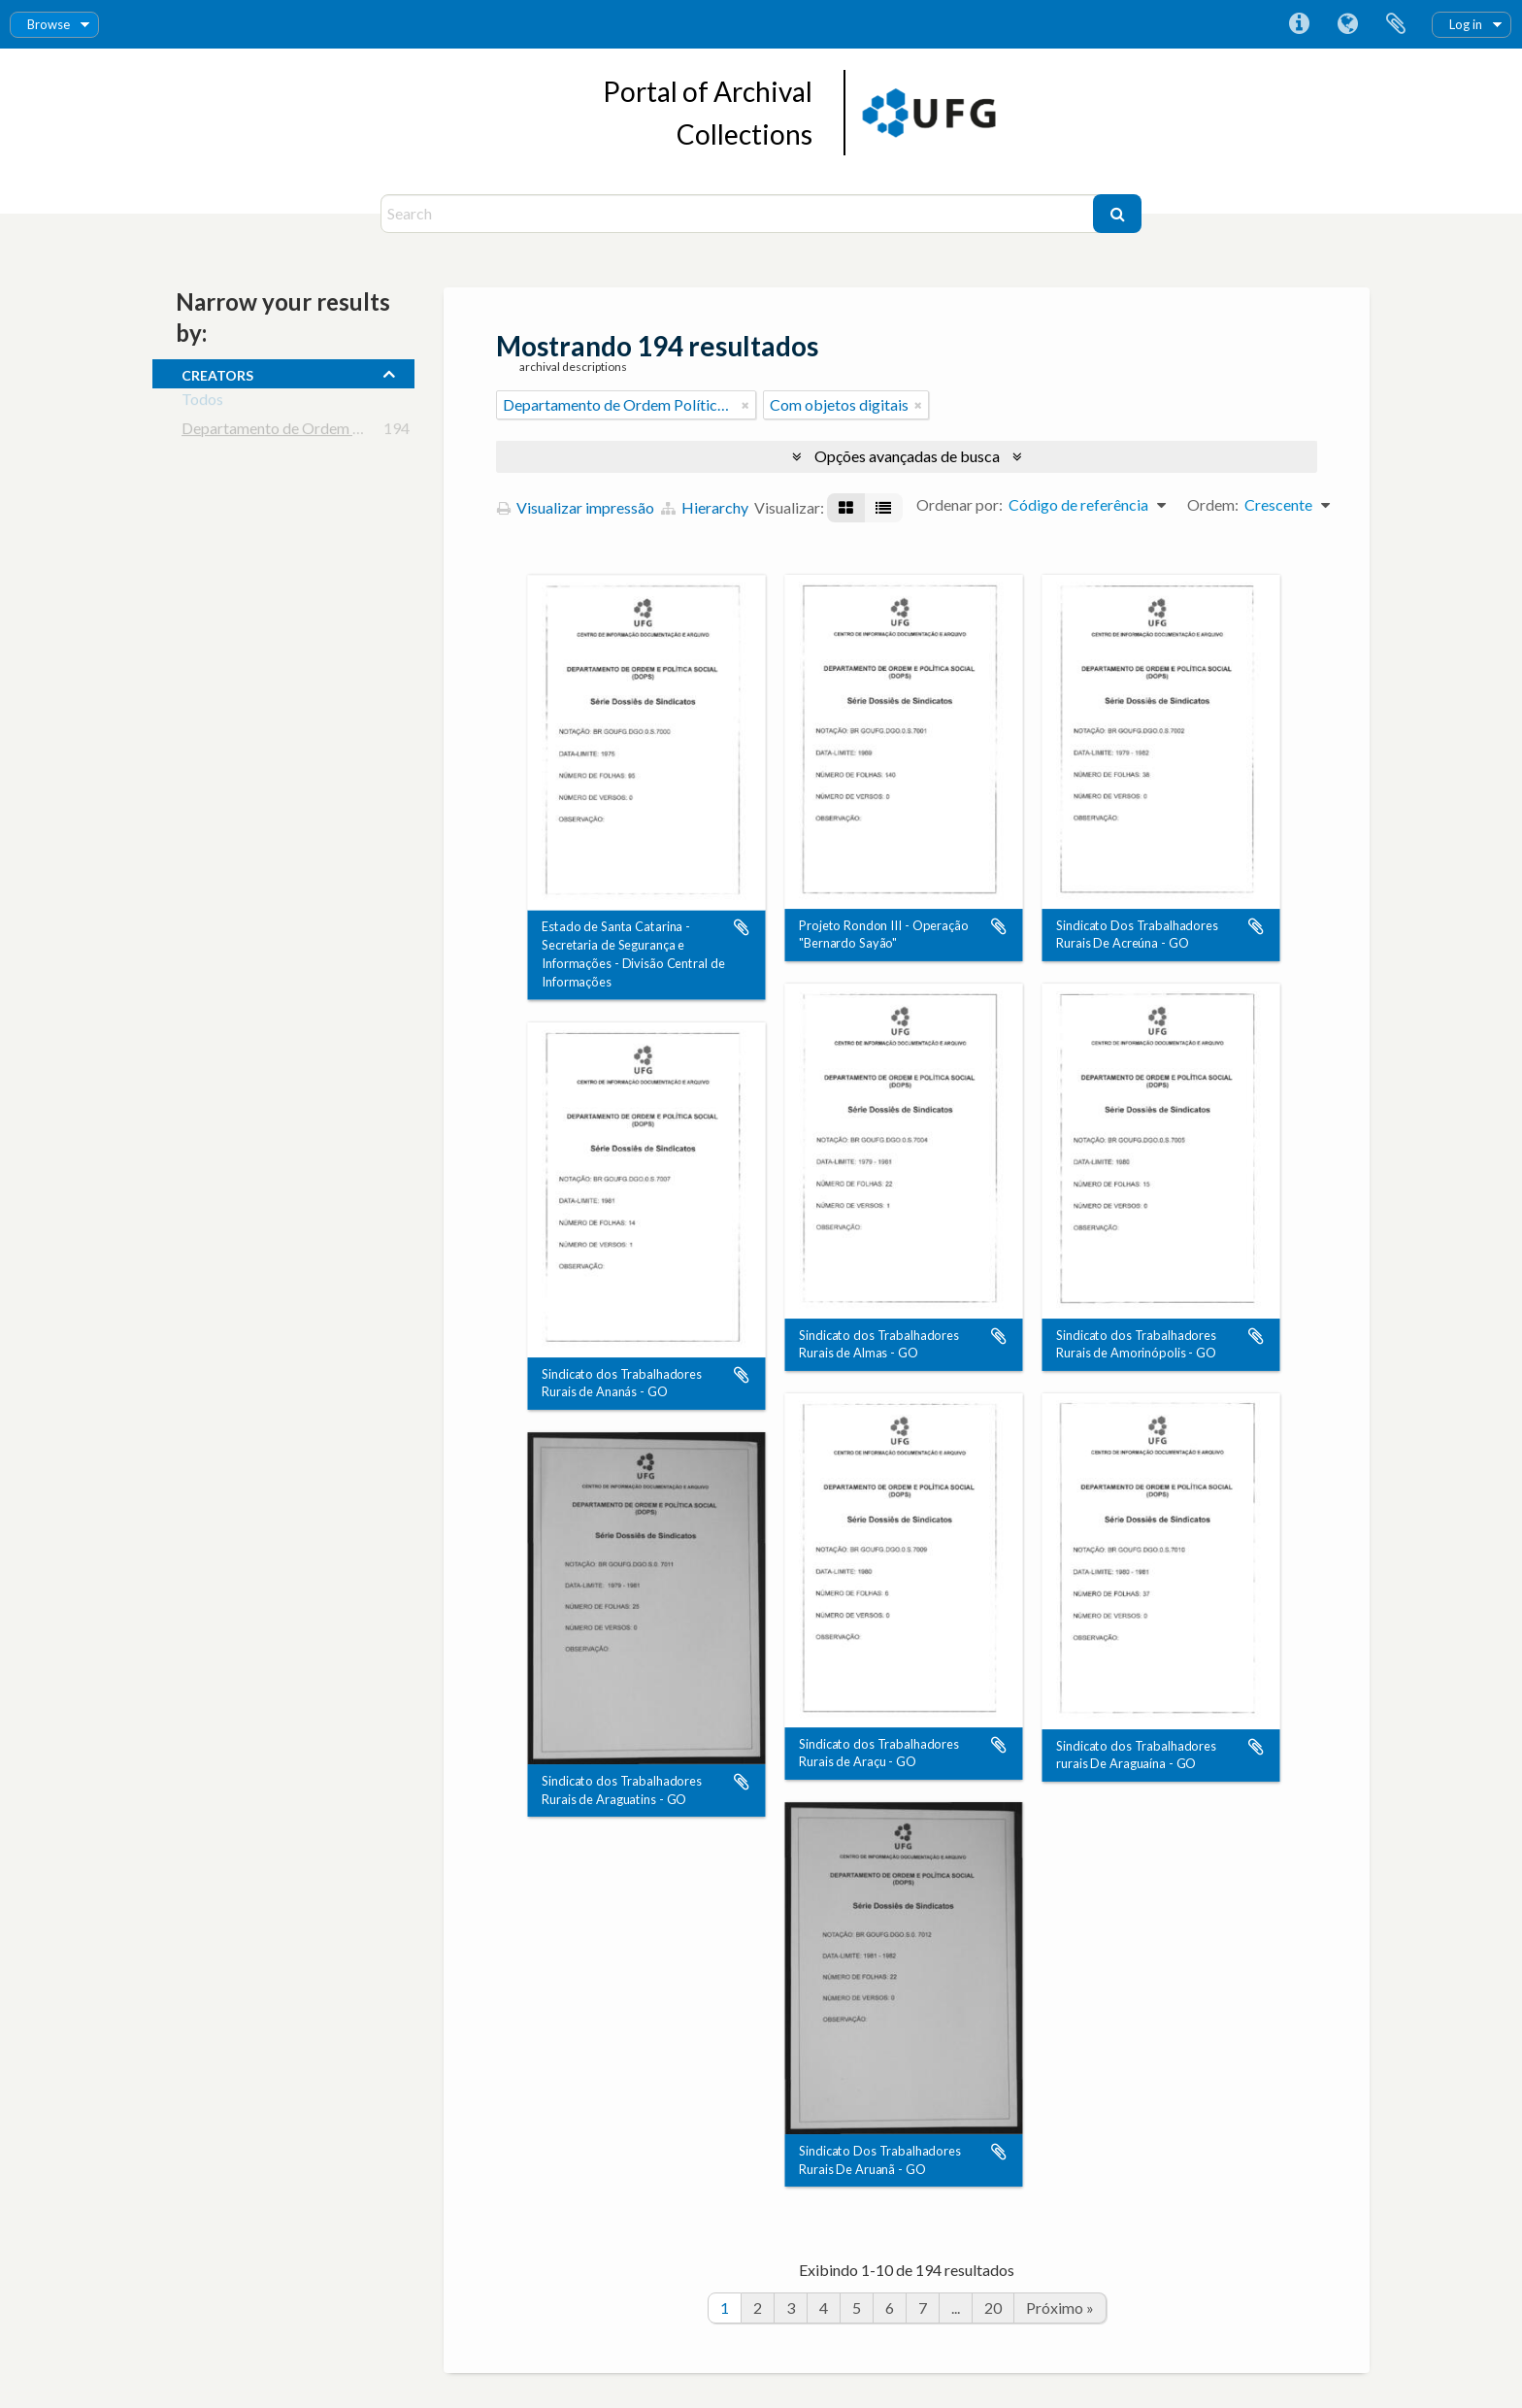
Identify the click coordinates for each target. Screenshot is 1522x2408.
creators (217, 373)
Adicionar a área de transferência (741, 927)
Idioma (1347, 24)
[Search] (739, 213)
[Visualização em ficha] (846, 507)
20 (993, 2307)
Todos (202, 402)
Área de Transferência (1396, 24)
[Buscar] (1117, 213)
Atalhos (1298, 24)
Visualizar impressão (575, 507)
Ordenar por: (959, 504)
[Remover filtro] (745, 405)
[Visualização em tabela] (883, 507)
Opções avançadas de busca (907, 456)
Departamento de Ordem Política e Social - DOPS (346, 431)
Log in (1465, 24)
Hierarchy (704, 507)
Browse (48, 24)
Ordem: (1213, 504)
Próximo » (1060, 2307)
